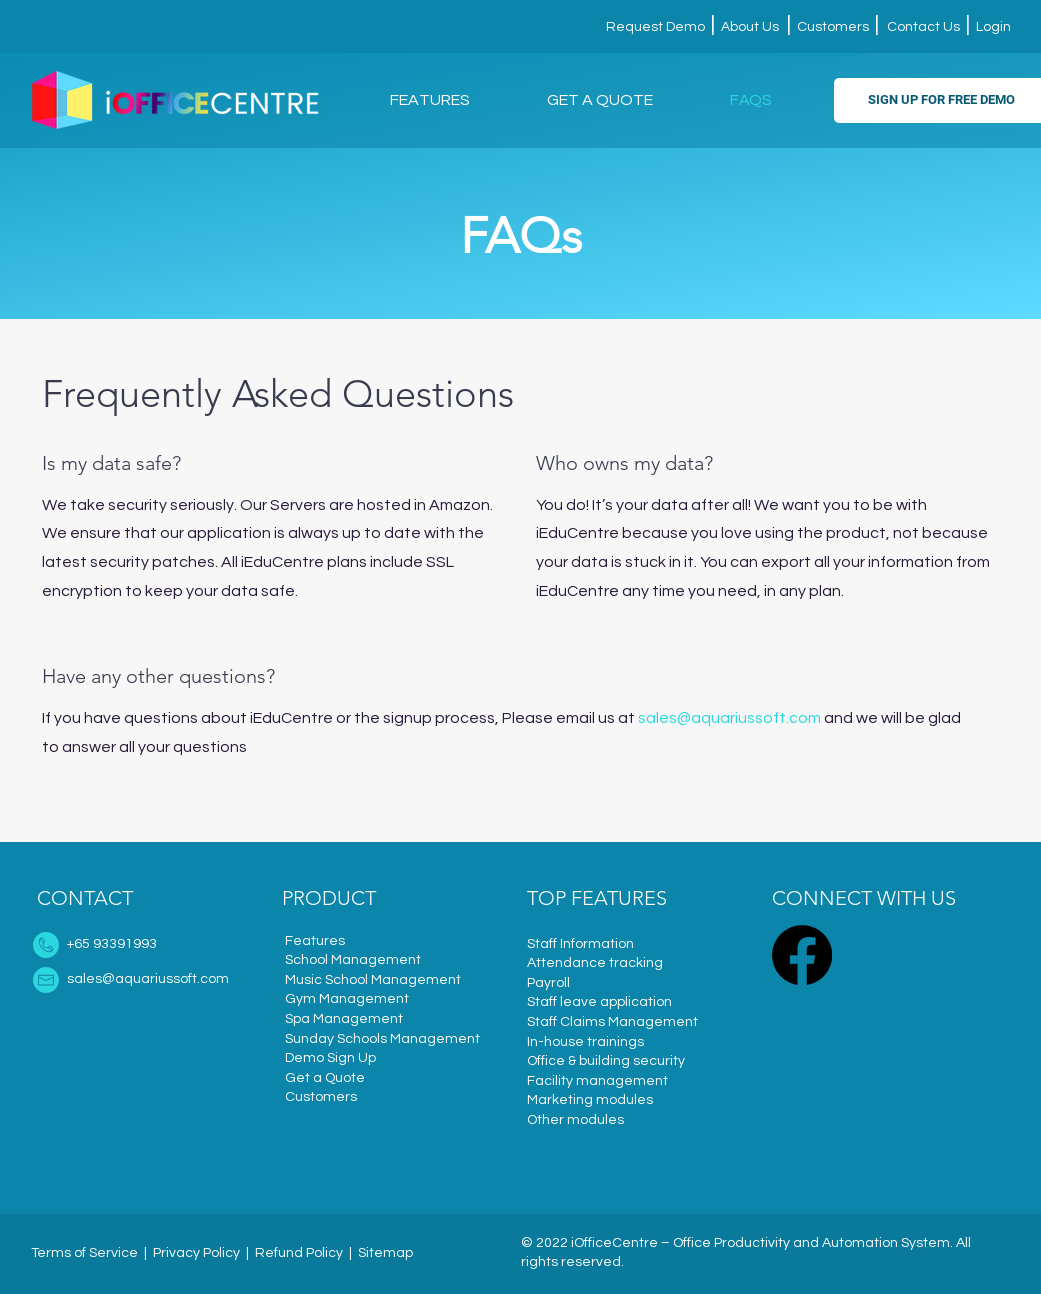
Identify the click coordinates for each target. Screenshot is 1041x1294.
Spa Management (344, 1019)
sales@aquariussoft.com (729, 718)
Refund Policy (299, 1253)
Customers (833, 27)
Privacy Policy (196, 1253)
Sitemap (385, 1253)
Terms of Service (84, 1253)
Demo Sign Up (330, 1058)
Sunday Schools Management (382, 1039)
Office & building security (606, 1061)
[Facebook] (802, 955)
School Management (353, 960)
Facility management (597, 1081)
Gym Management (347, 999)
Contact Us (923, 27)
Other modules (575, 1120)
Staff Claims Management (612, 1022)
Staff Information (580, 944)
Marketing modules (590, 1100)
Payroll (548, 983)
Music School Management (373, 980)
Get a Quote (325, 1078)
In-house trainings (585, 1042)
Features (315, 941)
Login (992, 27)
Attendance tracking (595, 963)
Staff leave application (599, 1002)
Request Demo (657, 27)
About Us (748, 27)
